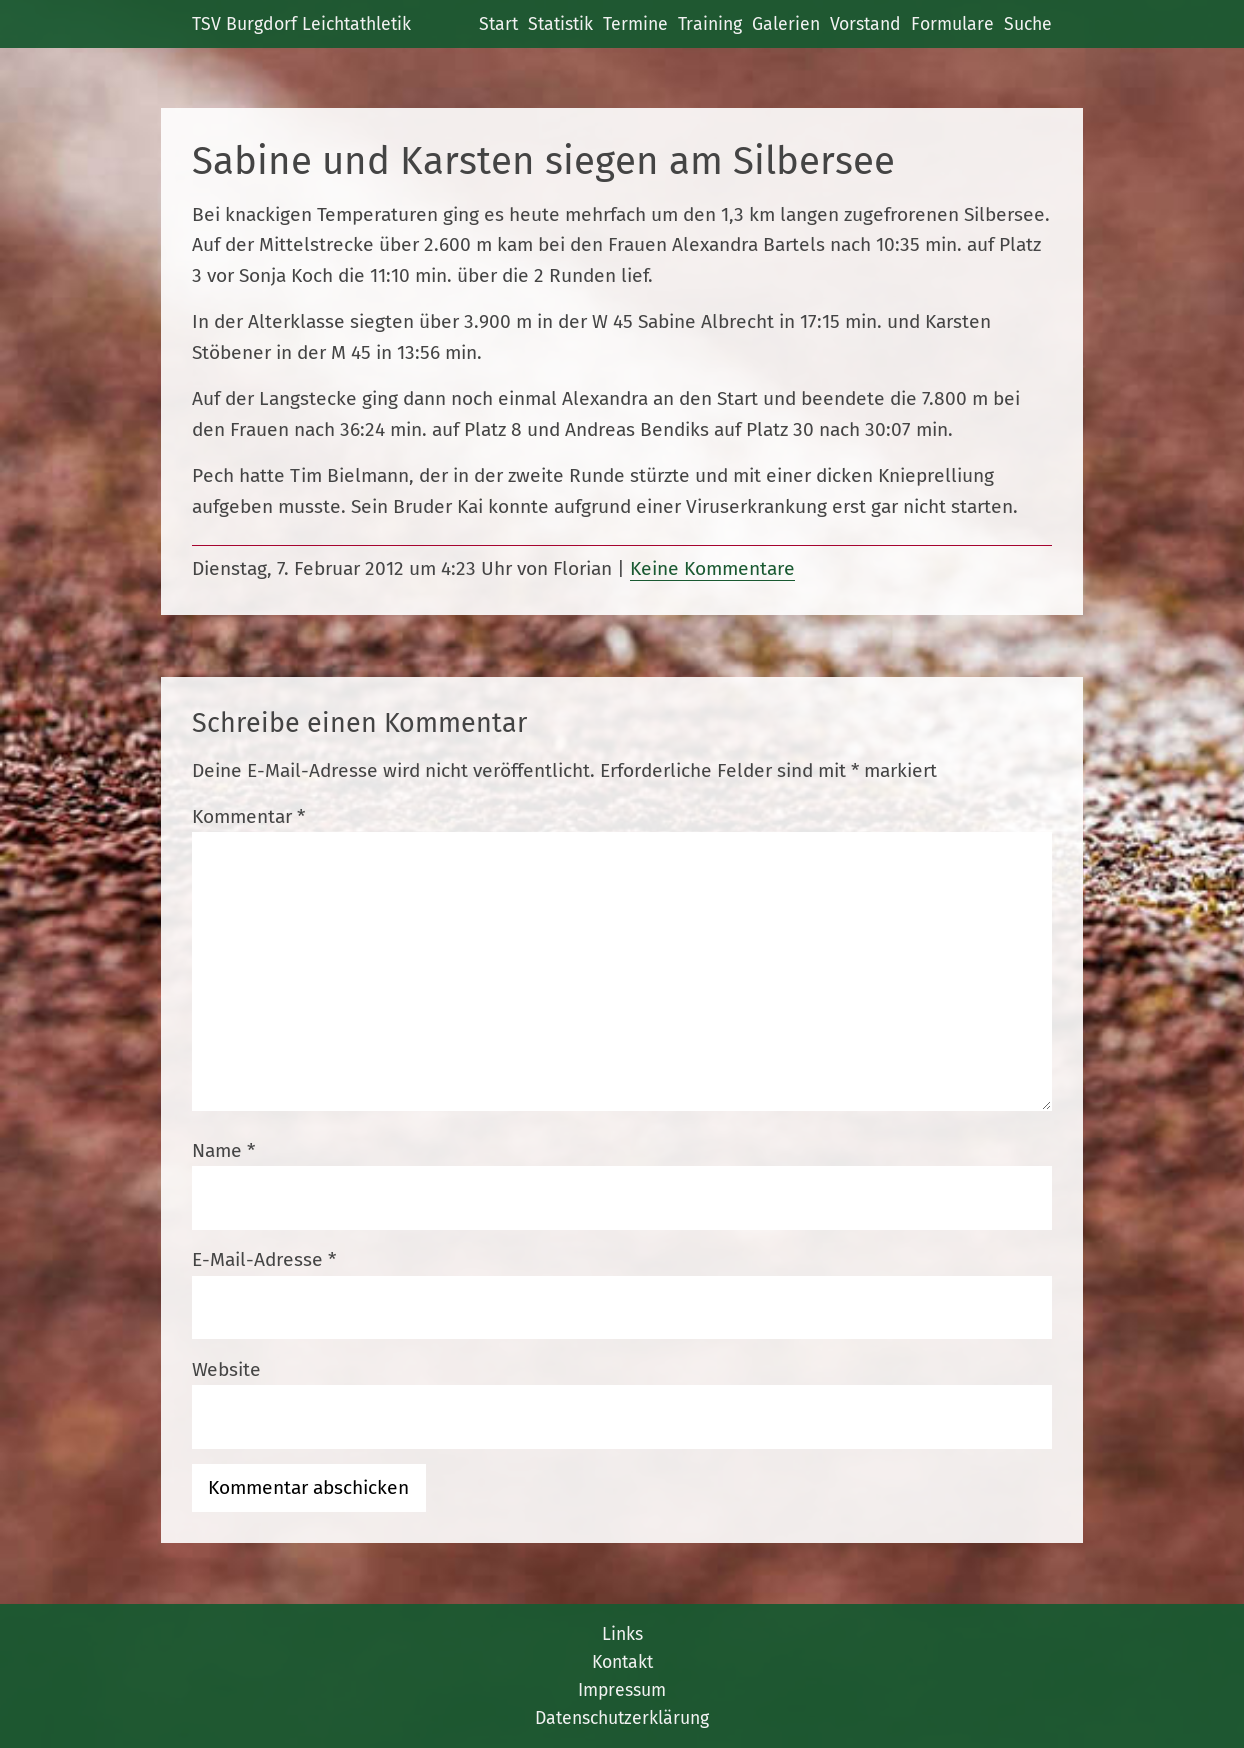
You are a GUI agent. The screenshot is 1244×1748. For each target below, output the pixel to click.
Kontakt (622, 1662)
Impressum (622, 1690)
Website (226, 1369)
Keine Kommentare (712, 568)
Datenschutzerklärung (622, 1718)
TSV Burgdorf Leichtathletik (301, 24)
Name (223, 1150)
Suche (1028, 24)
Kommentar (248, 816)
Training (710, 24)
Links (622, 1634)
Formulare (952, 24)
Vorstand (865, 24)
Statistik (560, 24)
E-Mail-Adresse (264, 1259)
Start (498, 24)
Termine (635, 24)
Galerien (786, 24)
